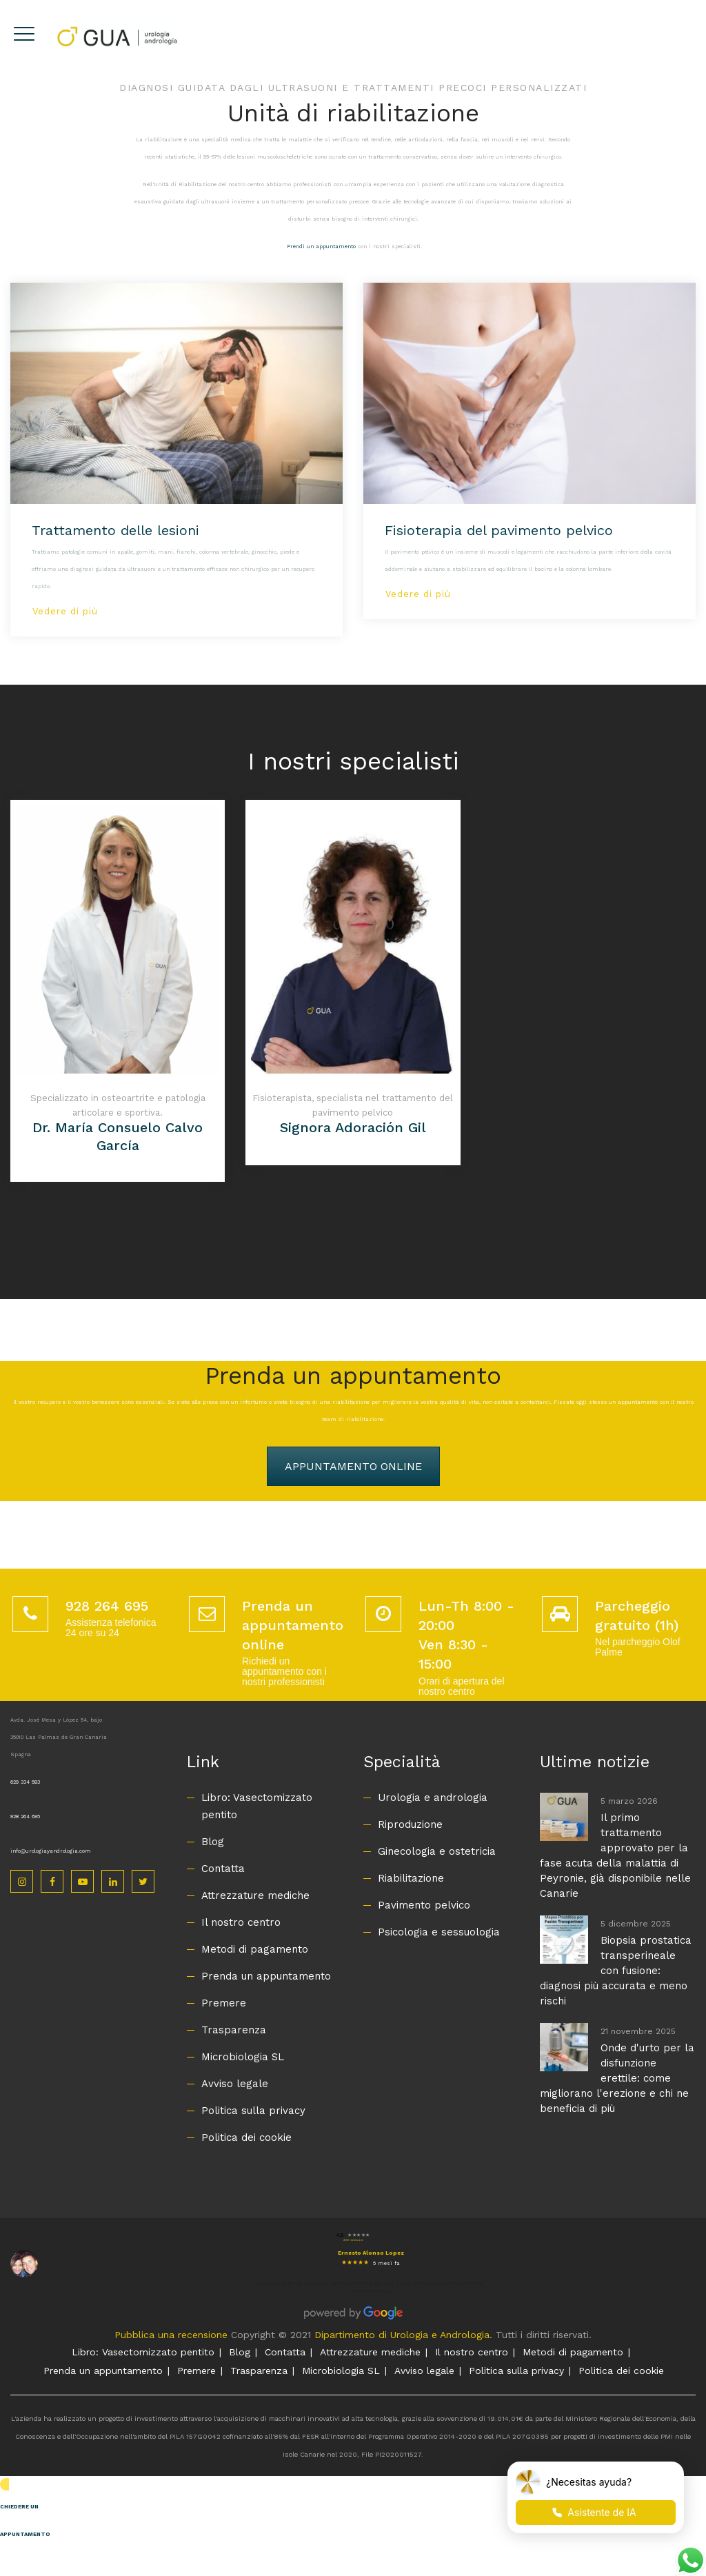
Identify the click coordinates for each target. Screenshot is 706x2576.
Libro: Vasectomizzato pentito (256, 1806)
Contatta (223, 1868)
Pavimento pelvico (424, 1905)
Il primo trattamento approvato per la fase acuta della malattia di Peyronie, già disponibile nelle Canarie (615, 1855)
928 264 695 (25, 1816)
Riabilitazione (411, 1878)
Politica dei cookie (246, 2137)
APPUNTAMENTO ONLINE (353, 1466)
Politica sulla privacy (253, 2110)
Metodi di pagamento (254, 1949)
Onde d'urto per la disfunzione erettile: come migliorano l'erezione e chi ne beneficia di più (617, 2078)
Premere (223, 2003)
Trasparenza (233, 2030)
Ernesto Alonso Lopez (371, 2253)
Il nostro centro (241, 1922)
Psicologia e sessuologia (439, 1932)
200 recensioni (353, 2240)
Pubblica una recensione (171, 2334)
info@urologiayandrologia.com (50, 1851)
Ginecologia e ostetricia (437, 1851)
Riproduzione (410, 1824)
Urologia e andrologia (432, 1797)
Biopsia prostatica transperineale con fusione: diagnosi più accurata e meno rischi (616, 1970)
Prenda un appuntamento (266, 1976)
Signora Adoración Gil (353, 1127)
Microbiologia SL (242, 2057)
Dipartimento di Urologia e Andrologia (402, 2334)
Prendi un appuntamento (321, 246)
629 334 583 (25, 1782)
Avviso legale (234, 2083)
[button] (353, 2513)
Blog (212, 1841)
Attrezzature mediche (255, 1895)
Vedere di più (65, 611)
